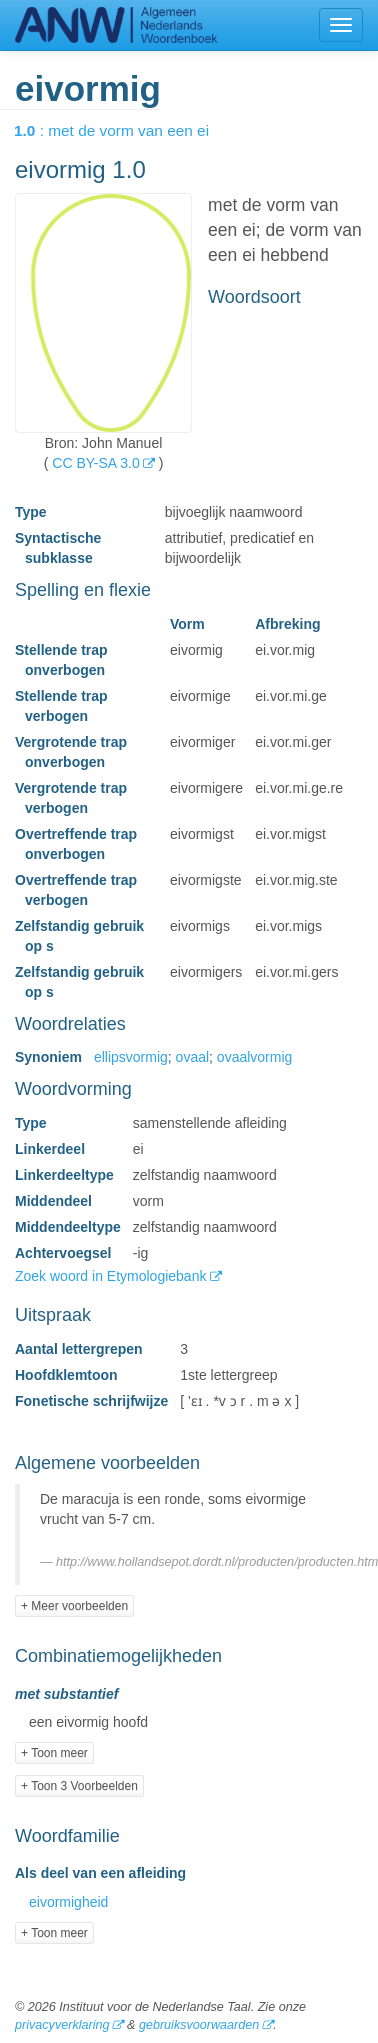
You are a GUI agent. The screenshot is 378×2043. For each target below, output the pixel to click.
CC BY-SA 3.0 (95, 463)
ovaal (192, 1057)
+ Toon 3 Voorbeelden (79, 1786)
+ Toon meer (54, 1753)
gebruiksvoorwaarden (199, 2025)
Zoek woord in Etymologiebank (112, 1276)
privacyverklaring (62, 2025)
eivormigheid (68, 1902)
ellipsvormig (131, 1057)
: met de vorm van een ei (125, 130)
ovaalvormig (254, 1057)
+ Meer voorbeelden (74, 1606)
